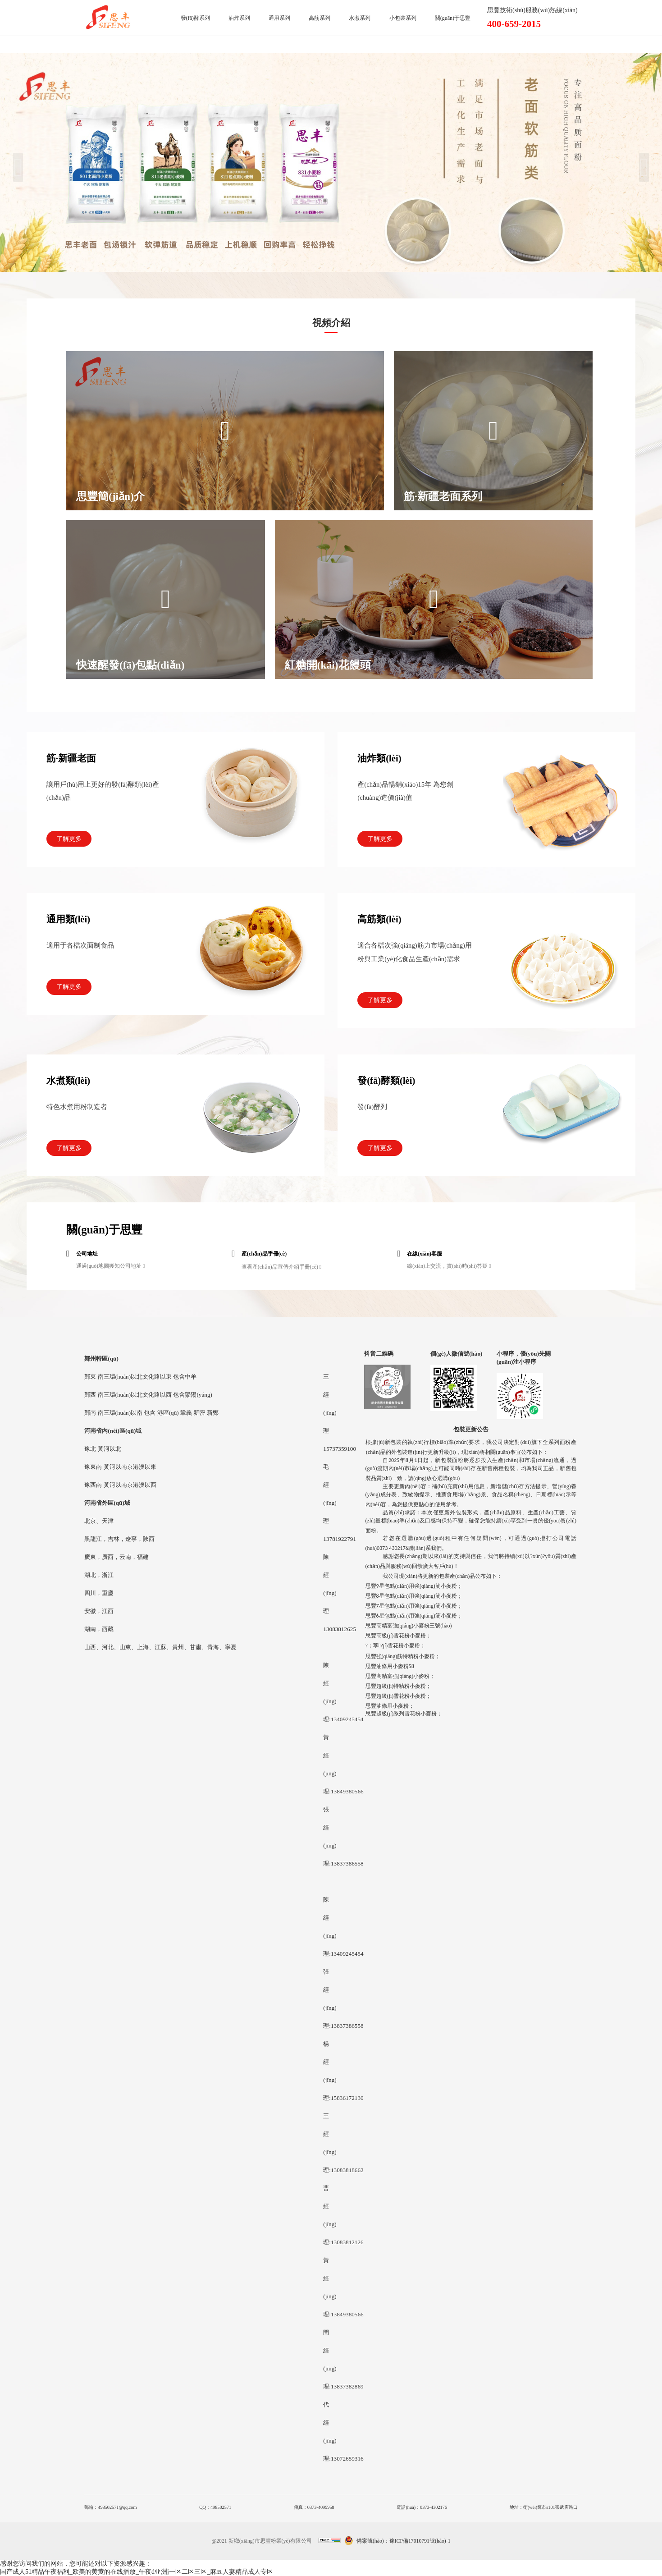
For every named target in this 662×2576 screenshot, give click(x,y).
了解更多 (69, 838)
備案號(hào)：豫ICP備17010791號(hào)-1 (403, 2541)
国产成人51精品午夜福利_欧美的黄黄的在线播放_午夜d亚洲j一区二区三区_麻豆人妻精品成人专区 (136, 2571)
